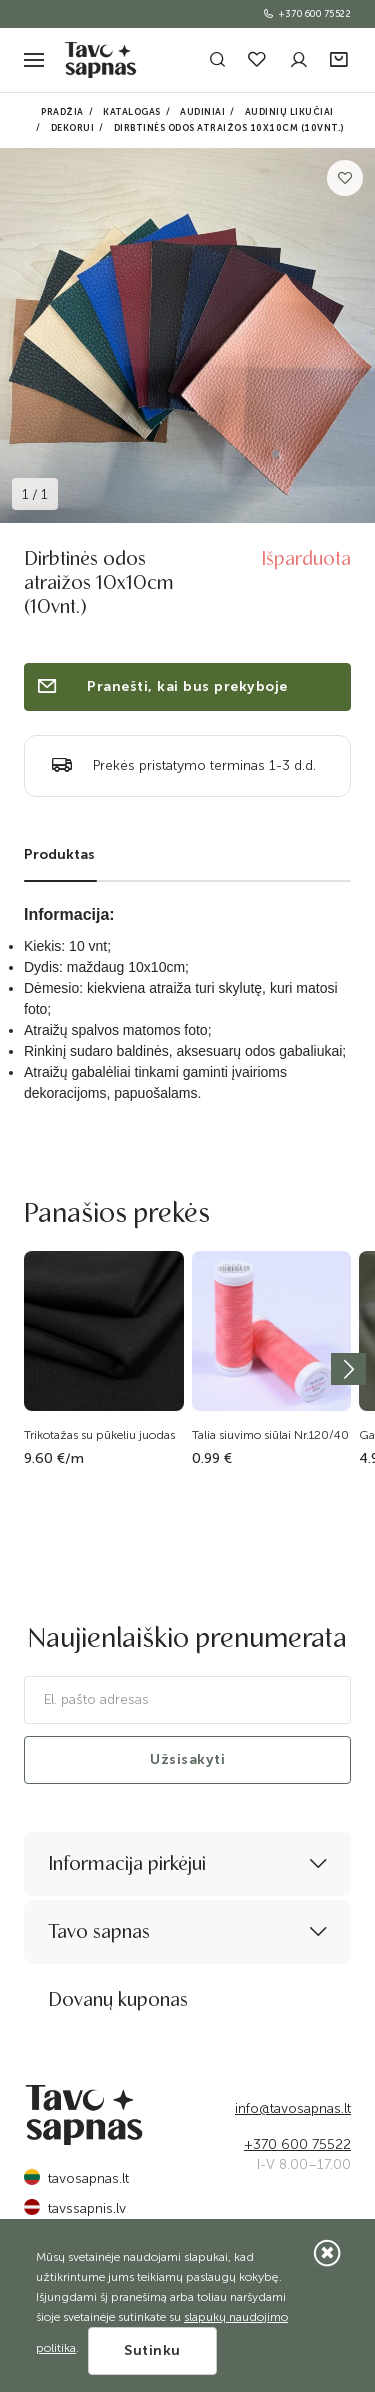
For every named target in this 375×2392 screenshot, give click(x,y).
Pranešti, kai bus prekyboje (161, 686)
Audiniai (202, 112)
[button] (340, 60)
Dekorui (73, 128)
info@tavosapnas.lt (293, 2108)
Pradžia (62, 112)
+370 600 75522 (306, 14)
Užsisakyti (187, 1759)
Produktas (59, 854)
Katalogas (132, 112)
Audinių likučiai (289, 112)
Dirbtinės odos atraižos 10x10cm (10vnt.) (229, 128)
